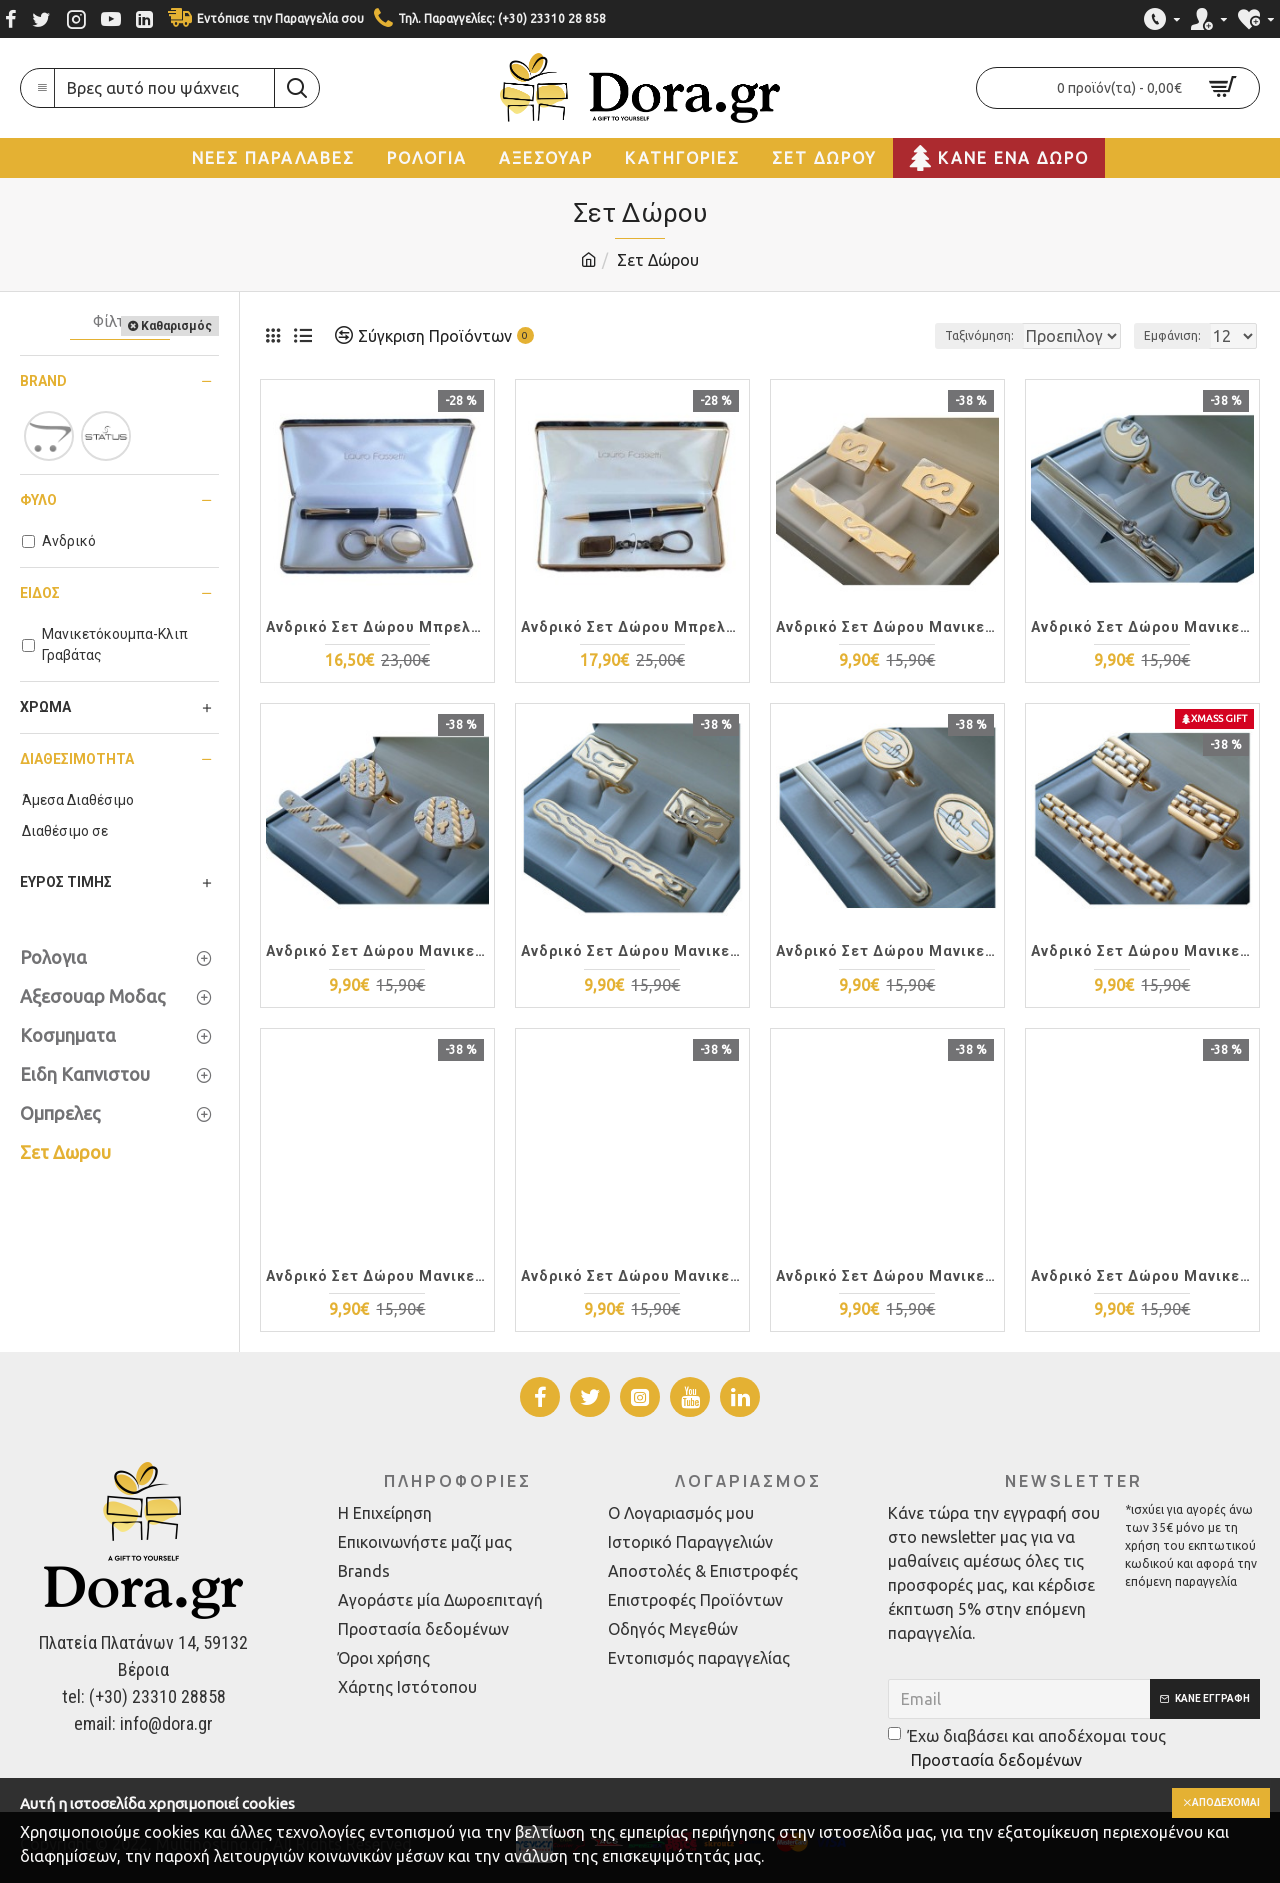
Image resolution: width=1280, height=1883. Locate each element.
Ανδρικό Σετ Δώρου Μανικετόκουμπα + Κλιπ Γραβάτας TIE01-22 (377, 1276)
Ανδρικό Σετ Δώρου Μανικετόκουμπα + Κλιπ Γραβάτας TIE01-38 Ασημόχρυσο (1142, 627)
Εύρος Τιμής (66, 882)
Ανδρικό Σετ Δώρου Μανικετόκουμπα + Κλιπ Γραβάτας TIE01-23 (1142, 951)
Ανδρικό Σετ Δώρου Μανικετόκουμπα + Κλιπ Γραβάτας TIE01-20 (632, 1276)
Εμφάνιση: (1178, 335)
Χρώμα (45, 707)
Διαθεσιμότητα (77, 759)
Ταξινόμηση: (911, 335)
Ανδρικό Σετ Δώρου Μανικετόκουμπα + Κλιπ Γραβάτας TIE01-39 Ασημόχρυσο (887, 627)
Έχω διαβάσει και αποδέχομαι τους (1027, 1749)
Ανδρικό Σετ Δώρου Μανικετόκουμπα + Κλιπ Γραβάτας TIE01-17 (1142, 1276)
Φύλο (38, 500)
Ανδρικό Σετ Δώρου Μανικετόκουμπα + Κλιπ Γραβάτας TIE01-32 (632, 951)
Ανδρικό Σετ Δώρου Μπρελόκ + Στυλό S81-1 (632, 627)
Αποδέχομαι (1217, 1804)
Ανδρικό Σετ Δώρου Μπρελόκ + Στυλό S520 (377, 627)
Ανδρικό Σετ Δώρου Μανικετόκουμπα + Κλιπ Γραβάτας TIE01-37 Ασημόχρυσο (377, 951)
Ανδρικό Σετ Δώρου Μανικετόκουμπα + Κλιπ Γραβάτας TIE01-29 (887, 951)
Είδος (40, 593)
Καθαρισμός (176, 326)
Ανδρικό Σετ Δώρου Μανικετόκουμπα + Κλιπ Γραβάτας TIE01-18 (887, 1276)
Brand (43, 381)
